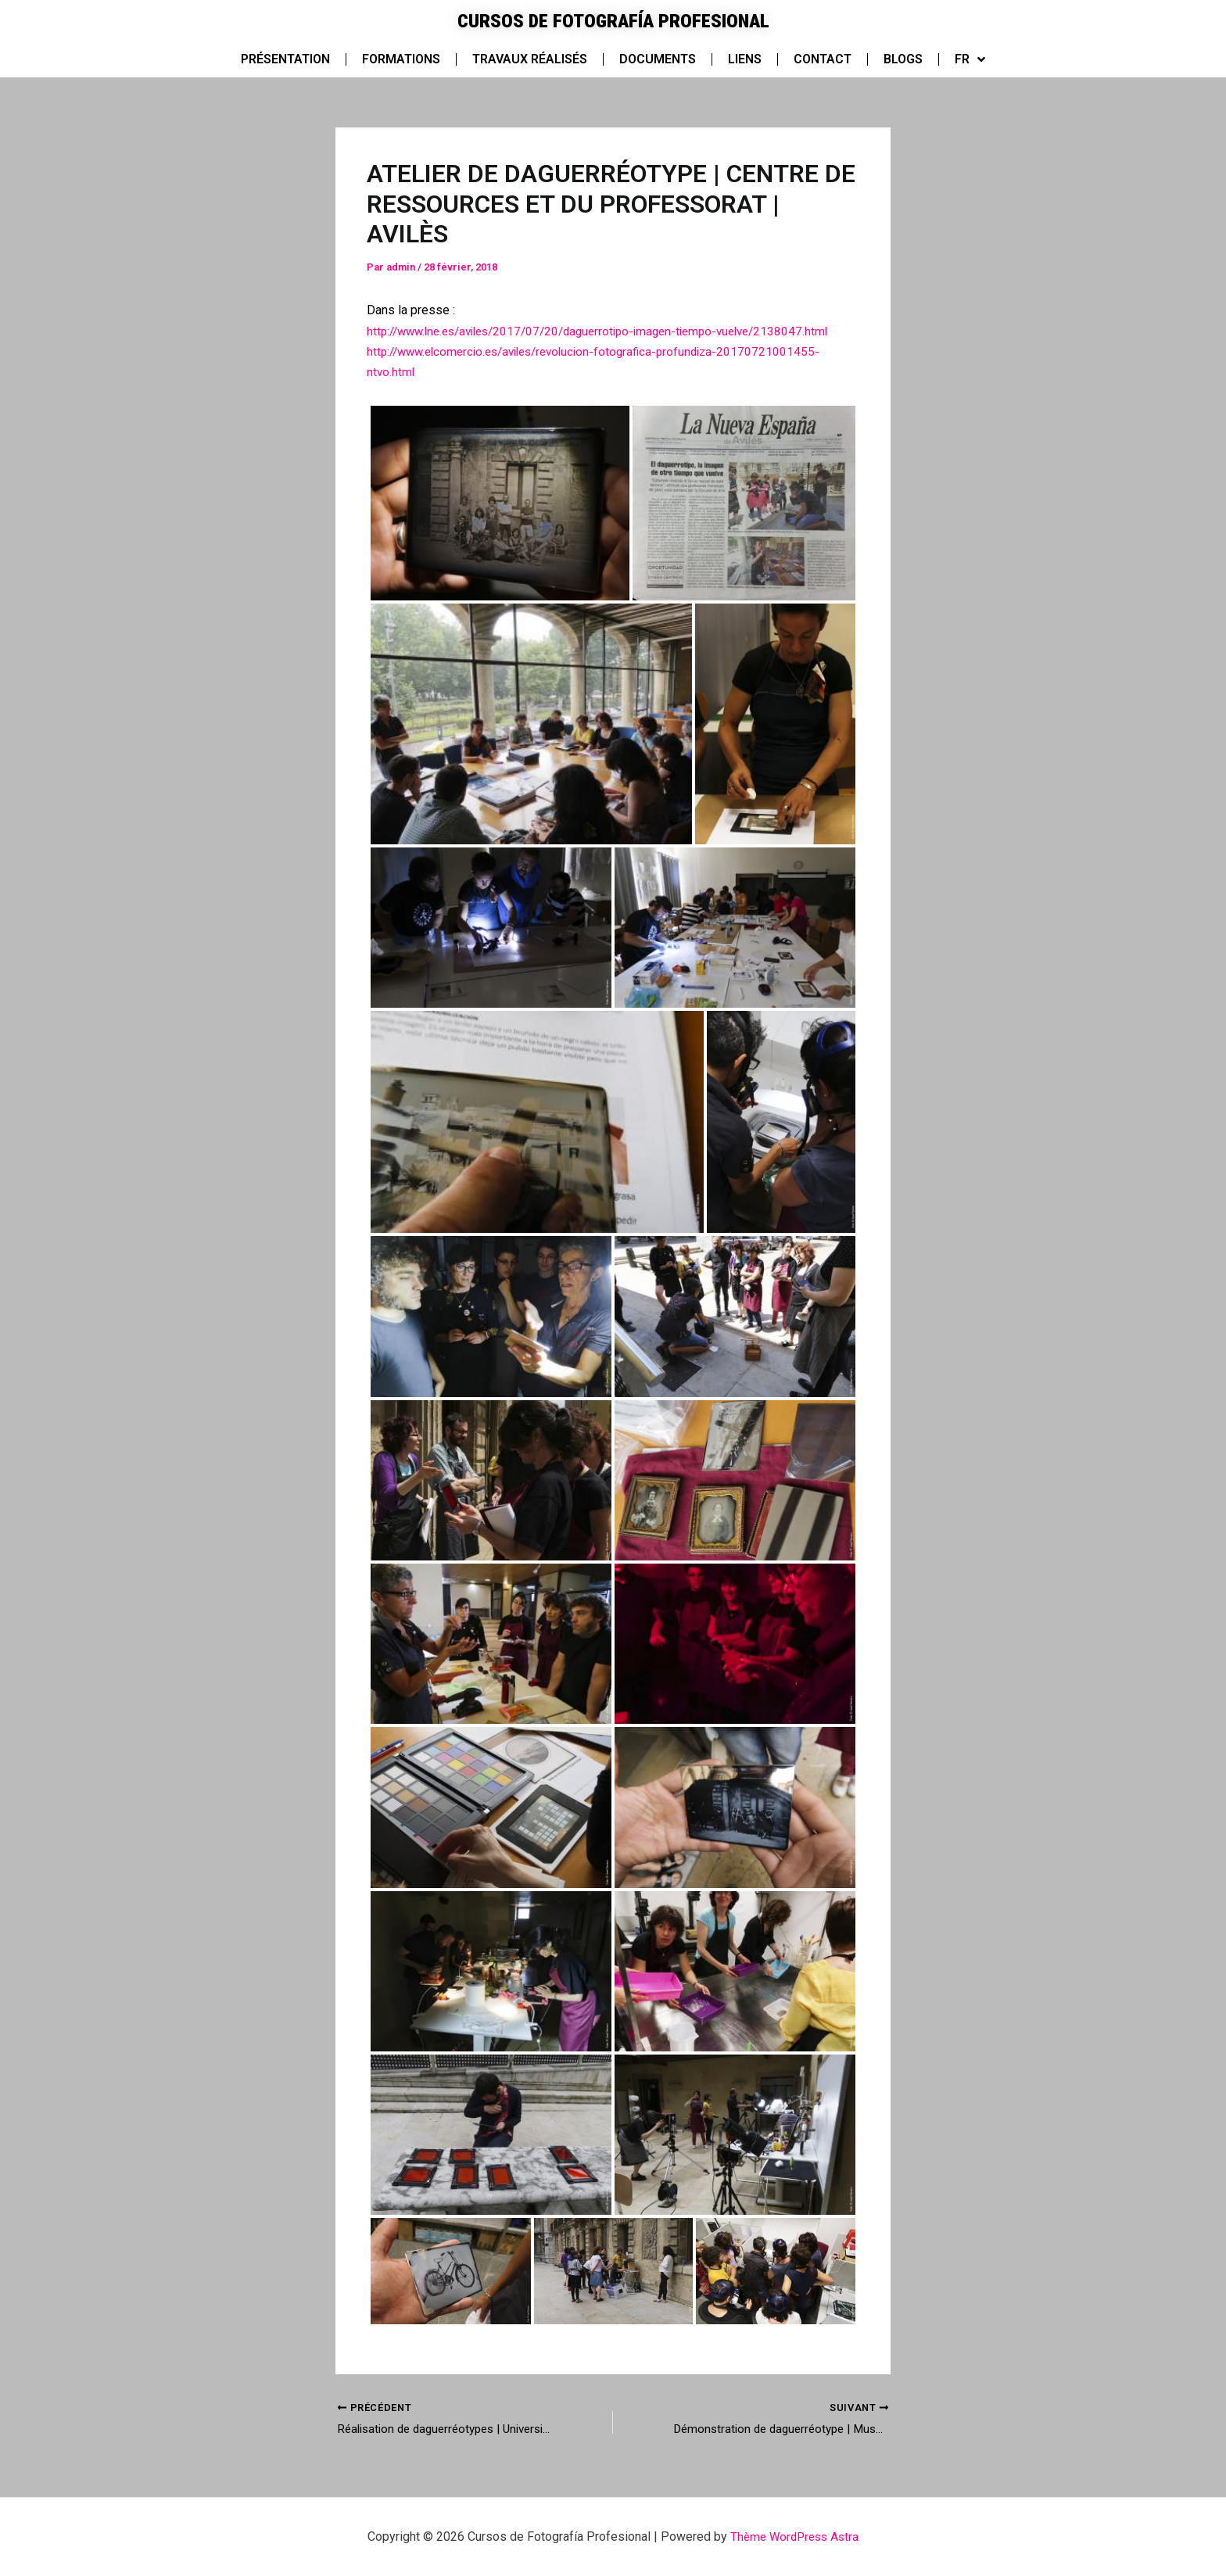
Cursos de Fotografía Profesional (613, 20)
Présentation (285, 59)
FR (970, 59)
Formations (401, 59)
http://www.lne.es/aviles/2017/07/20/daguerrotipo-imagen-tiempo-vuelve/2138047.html (612, 331)
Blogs (903, 59)
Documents (657, 59)
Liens (745, 59)
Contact (822, 59)
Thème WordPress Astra (794, 2536)
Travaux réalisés (529, 59)
